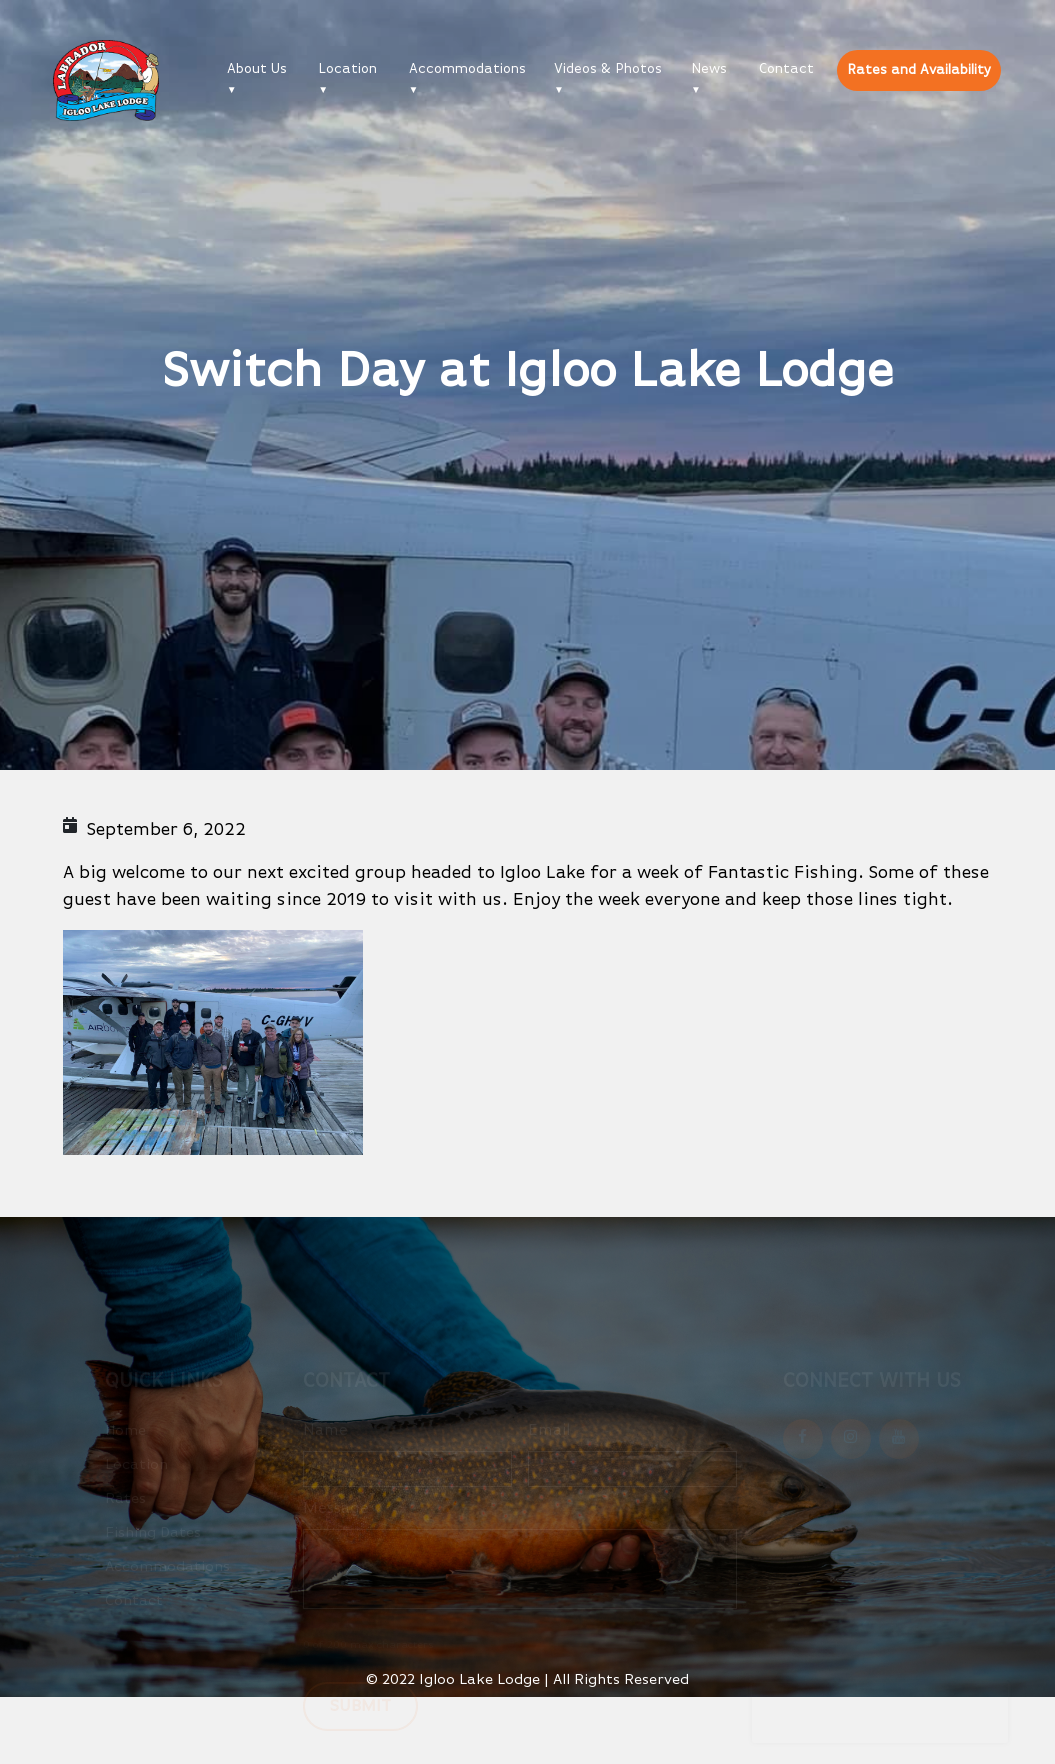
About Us (257, 69)
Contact (786, 69)
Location (347, 69)
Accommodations (467, 69)
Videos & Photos (608, 69)
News (709, 69)
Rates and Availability (919, 70)
